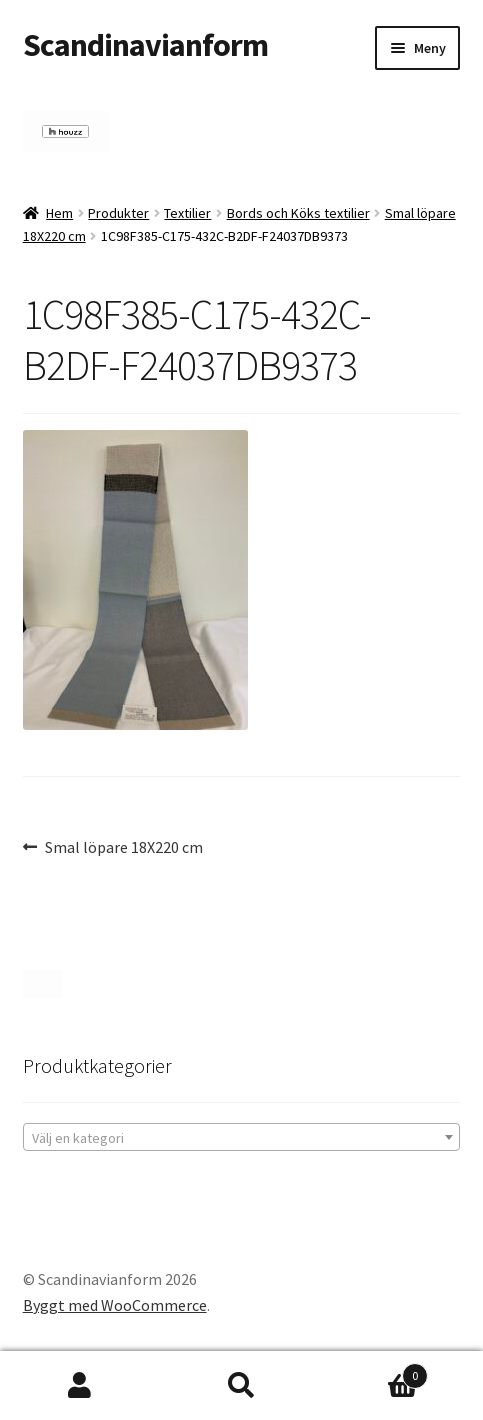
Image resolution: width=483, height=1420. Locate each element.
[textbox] (242, 1138)
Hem (59, 213)
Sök (241, 1386)
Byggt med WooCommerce (115, 1305)
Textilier (187, 213)
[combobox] (242, 1137)
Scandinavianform (145, 45)
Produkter (118, 213)
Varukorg (375, 1371)
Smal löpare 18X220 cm (123, 848)
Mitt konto (80, 1386)
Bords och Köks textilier (298, 213)
